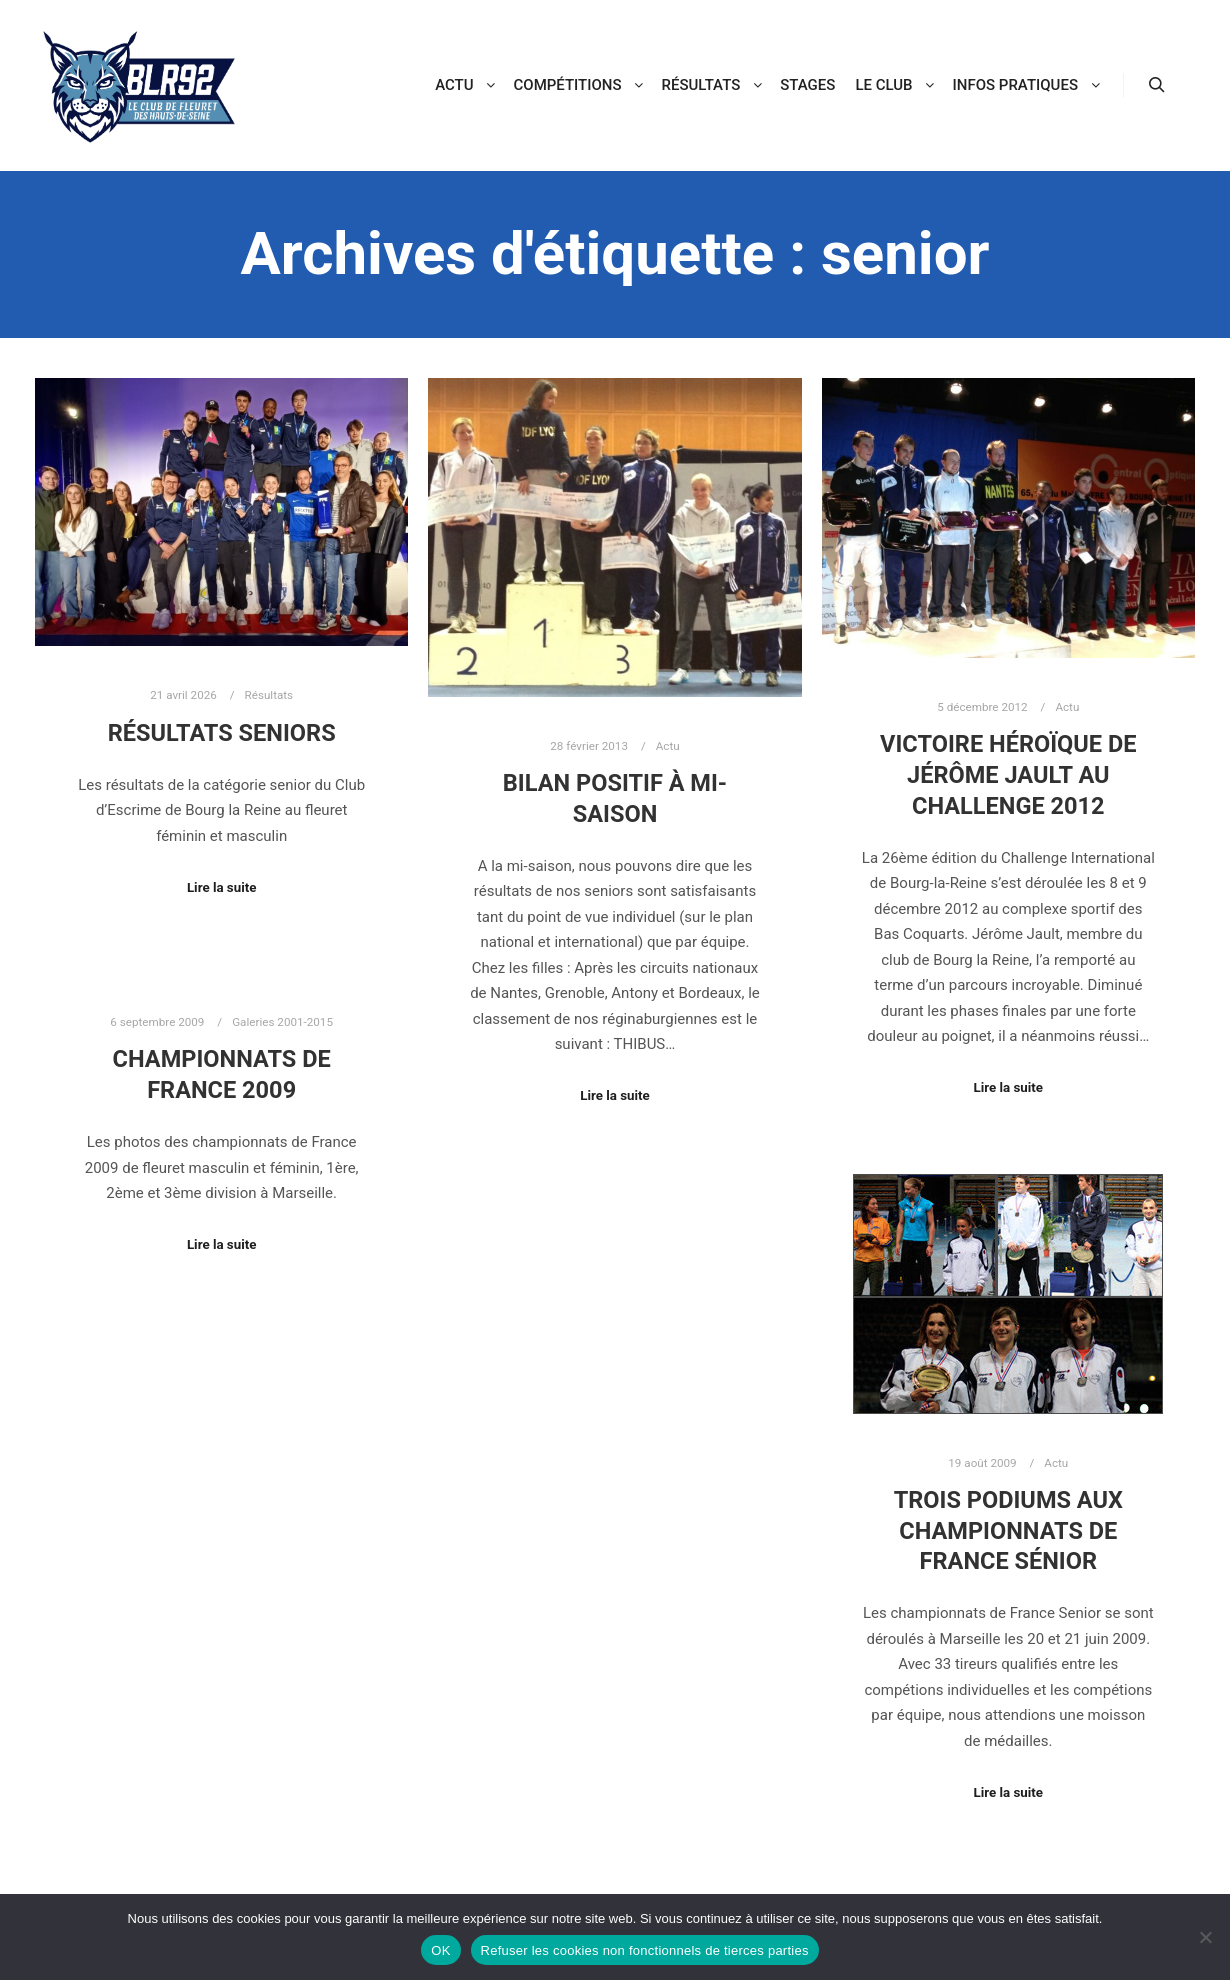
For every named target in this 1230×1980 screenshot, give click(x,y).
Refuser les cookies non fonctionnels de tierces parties (645, 1950)
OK (440, 1950)
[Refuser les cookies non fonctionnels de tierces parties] (1205, 1937)
